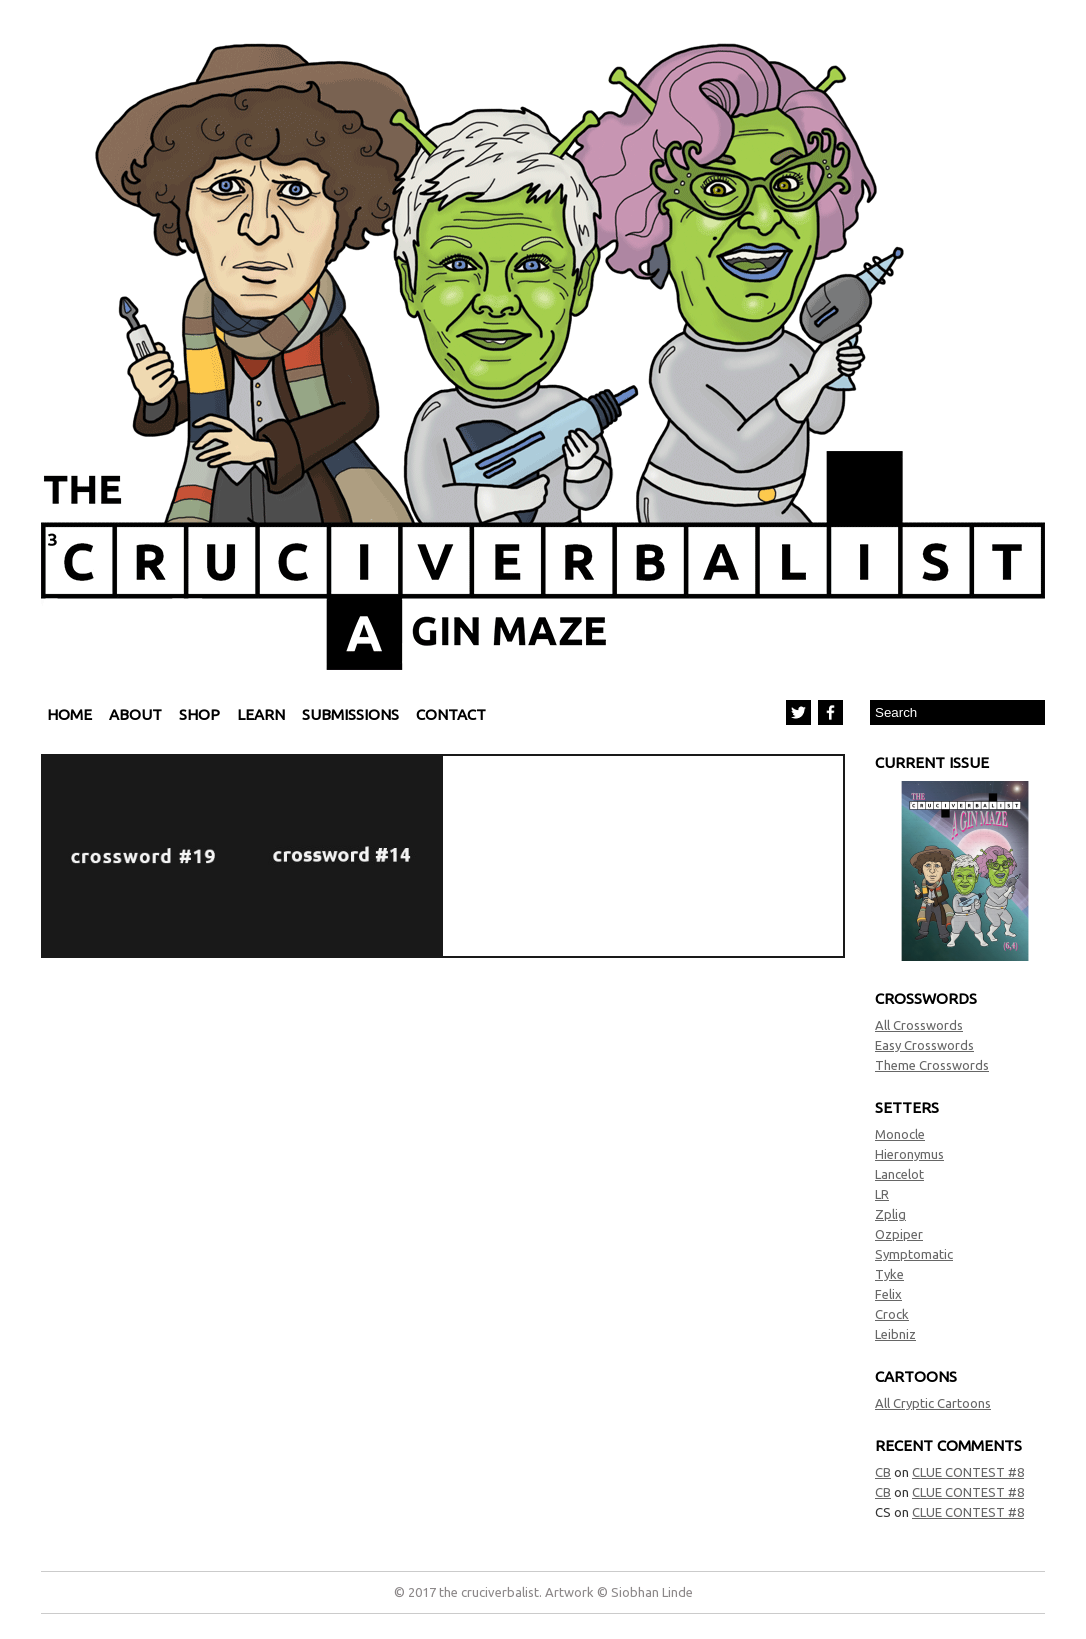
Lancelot (899, 1174)
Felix (888, 1294)
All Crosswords (919, 1025)
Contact (451, 714)
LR (882, 1194)
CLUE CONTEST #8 (968, 1472)
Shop (199, 714)
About (135, 714)
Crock (892, 1314)
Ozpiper (899, 1234)
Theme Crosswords (932, 1065)
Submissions (350, 714)
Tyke (889, 1274)
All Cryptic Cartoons (933, 1403)
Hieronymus (909, 1154)
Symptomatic (914, 1254)
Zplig (890, 1214)
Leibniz (895, 1334)
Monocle (900, 1134)
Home (69, 714)
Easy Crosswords (924, 1045)
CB (883, 1472)
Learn (261, 714)
